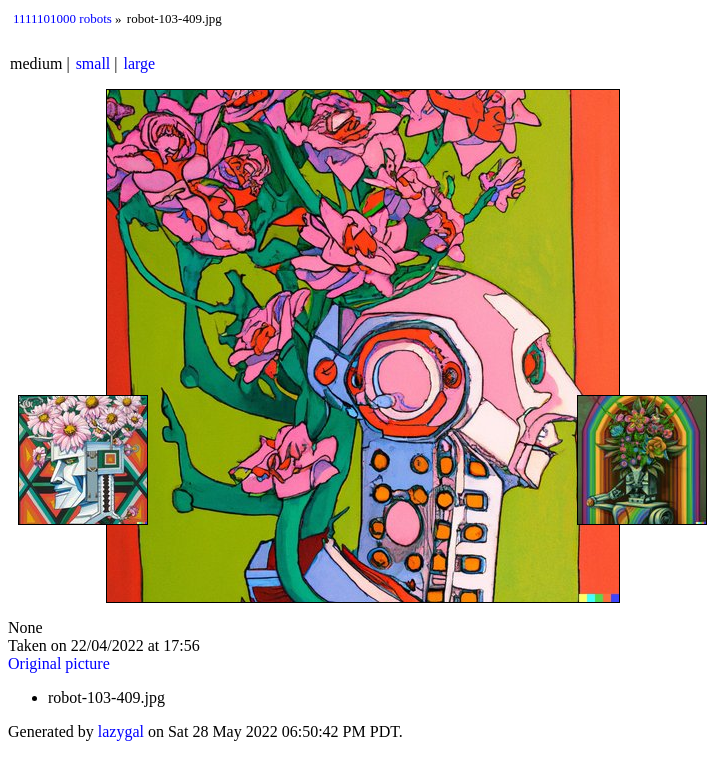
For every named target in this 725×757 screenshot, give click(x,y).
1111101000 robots (62, 18)
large (140, 63)
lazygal (121, 731)
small (93, 63)
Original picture (59, 663)
